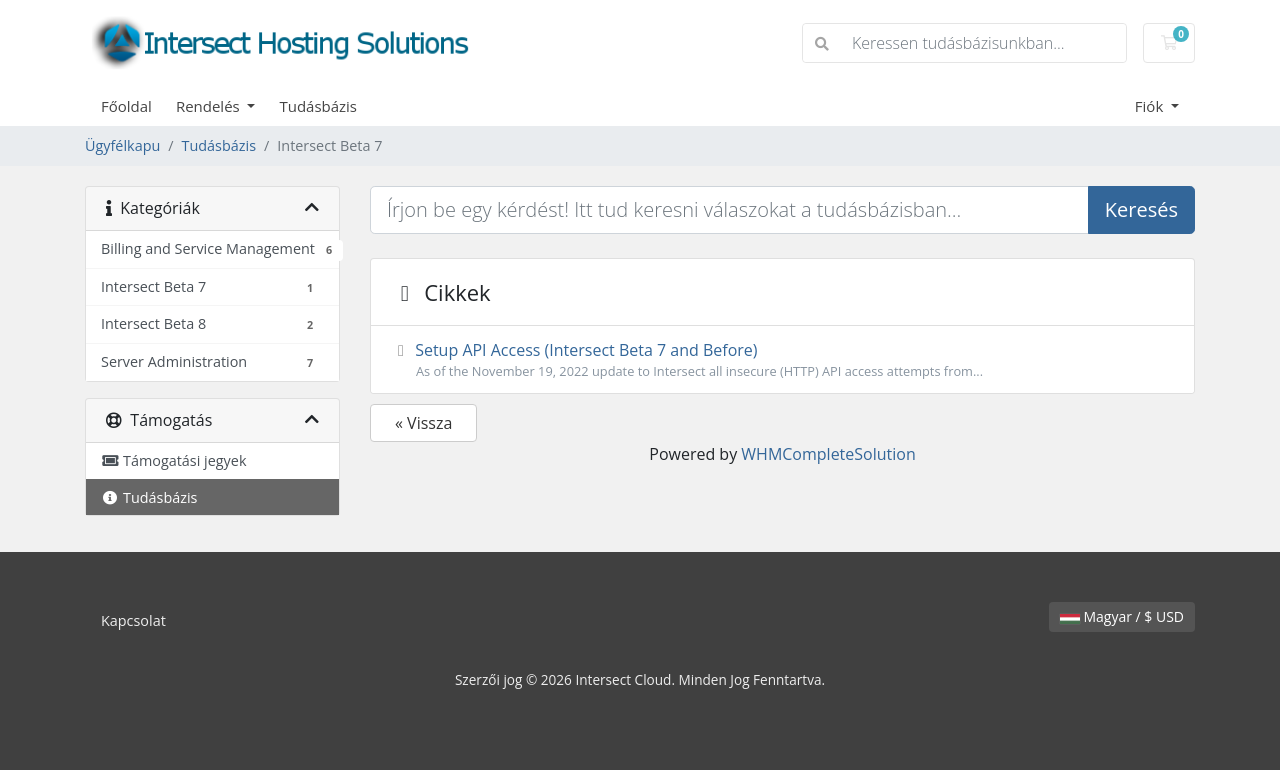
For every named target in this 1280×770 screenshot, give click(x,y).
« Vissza (423, 423)
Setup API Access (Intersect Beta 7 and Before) (782, 360)
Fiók (1151, 106)
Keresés (1141, 209)
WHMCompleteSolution (828, 454)
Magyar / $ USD (1122, 616)
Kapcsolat (133, 620)
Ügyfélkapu (122, 145)
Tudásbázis (318, 106)
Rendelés (210, 106)
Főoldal (126, 106)
